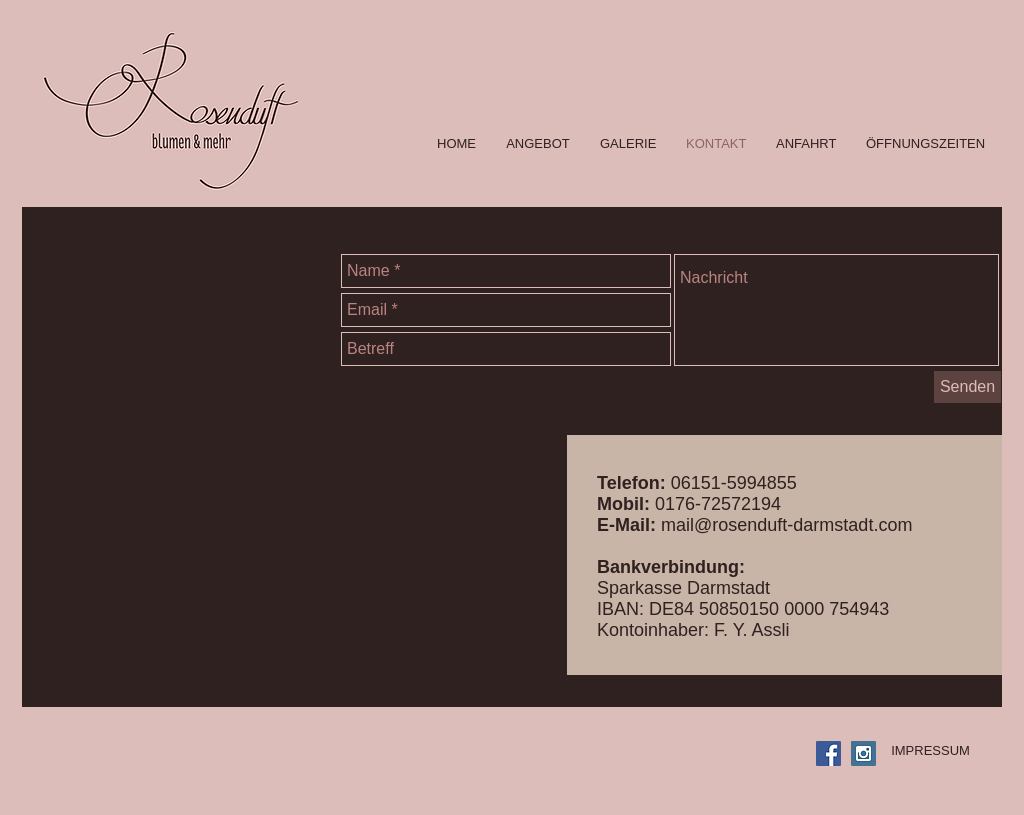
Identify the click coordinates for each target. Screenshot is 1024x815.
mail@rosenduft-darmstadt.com (786, 525)
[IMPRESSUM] (930, 751)
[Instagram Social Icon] (863, 753)
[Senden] (967, 387)
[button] (628, 144)
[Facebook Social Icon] (828, 753)
